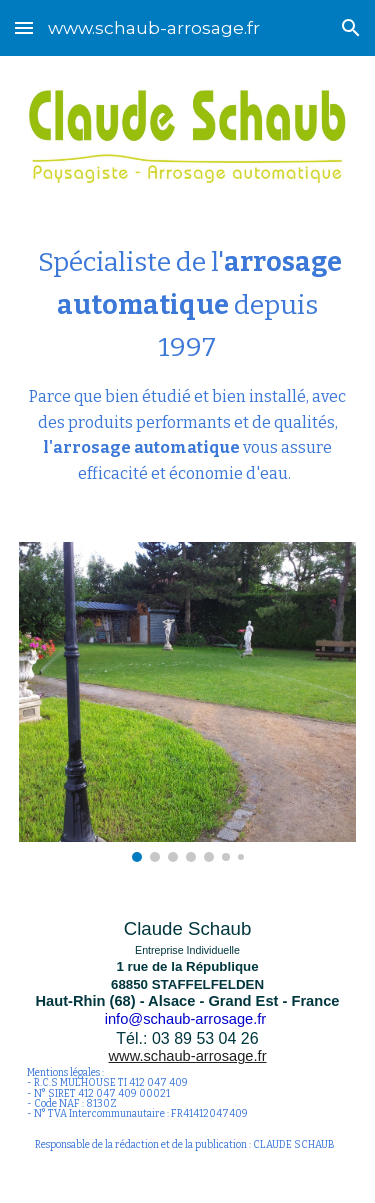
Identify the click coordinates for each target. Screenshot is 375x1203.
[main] (188, 363)
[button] (24, 27)
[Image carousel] (188, 702)
